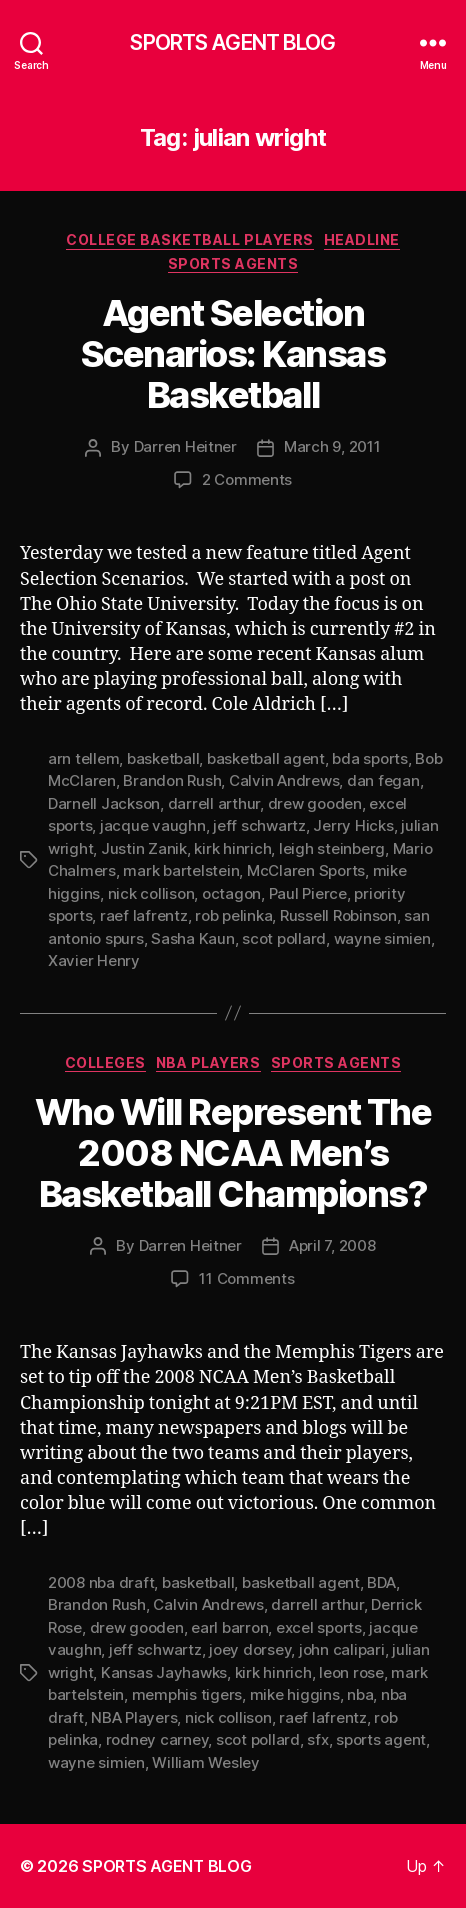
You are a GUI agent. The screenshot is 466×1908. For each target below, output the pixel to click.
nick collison (151, 893)
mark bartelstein (181, 870)
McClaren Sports (306, 870)
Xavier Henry (94, 960)
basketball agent (266, 758)
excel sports (319, 1627)
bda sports (369, 758)
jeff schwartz (259, 825)
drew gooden (315, 803)
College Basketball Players (189, 239)
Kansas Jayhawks (164, 1672)
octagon (231, 893)
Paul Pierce (308, 893)
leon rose (351, 1672)
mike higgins (295, 1694)
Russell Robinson (338, 915)
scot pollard (284, 938)
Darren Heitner (185, 446)
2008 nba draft (101, 1582)
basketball (163, 758)
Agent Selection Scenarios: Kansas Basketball (233, 354)
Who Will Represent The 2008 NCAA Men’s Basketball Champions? (233, 1153)
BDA (381, 1582)
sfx (317, 1739)
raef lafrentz (144, 915)
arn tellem (83, 758)
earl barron (229, 1627)
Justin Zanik (144, 848)
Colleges (105, 1062)
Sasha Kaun (192, 938)
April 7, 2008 (332, 1245)
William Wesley (205, 1762)
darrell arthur (214, 803)
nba (360, 1694)
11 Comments (246, 1278)
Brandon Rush (172, 780)
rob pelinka (233, 915)
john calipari (342, 1649)
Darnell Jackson (104, 803)
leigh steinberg (332, 848)
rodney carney (157, 1739)
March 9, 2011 (332, 446)
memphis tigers (187, 1694)
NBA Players (208, 1062)
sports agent (381, 1739)
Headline (362, 239)
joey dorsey (250, 1649)
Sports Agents (233, 263)
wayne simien (382, 938)
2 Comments (247, 479)
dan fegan (383, 780)
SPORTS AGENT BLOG (232, 42)
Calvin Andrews (284, 780)
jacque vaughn (153, 825)
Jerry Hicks (353, 825)
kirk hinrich (232, 848)
